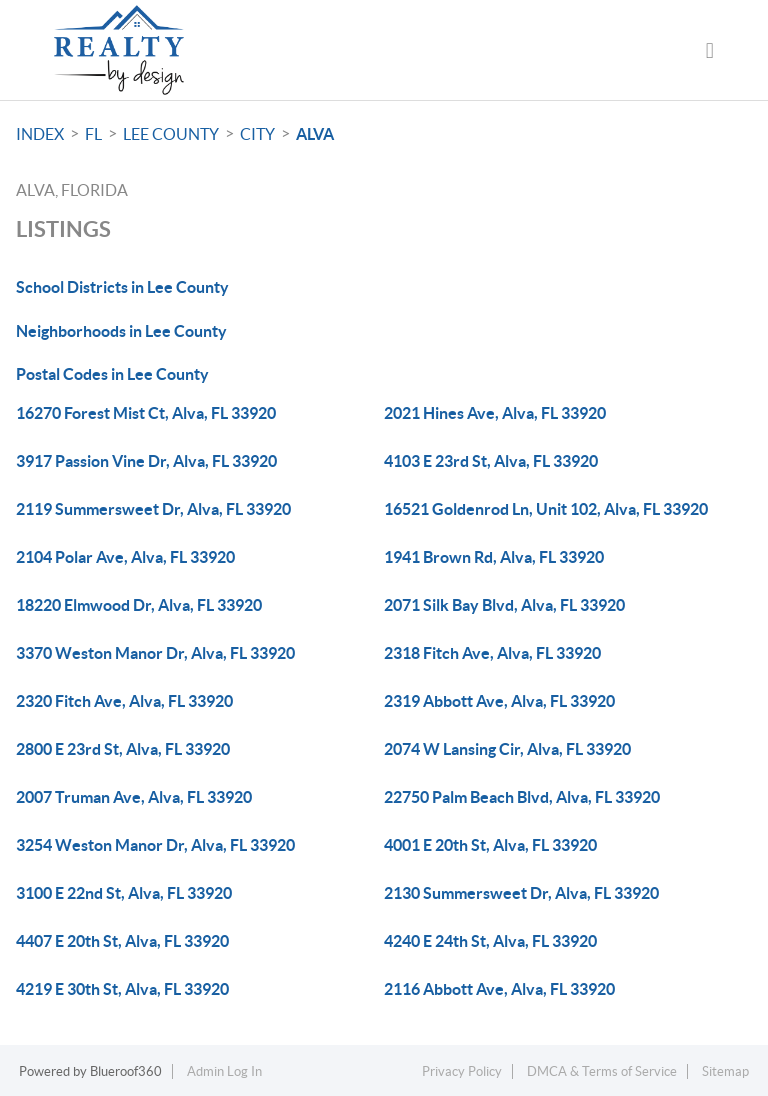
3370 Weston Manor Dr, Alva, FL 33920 (155, 653)
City (257, 134)
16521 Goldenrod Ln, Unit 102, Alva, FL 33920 (546, 509)
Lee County (171, 134)
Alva (315, 134)
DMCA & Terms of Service (602, 1071)
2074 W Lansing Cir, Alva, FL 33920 (507, 749)
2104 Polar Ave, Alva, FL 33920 (125, 557)
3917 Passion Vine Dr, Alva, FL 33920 (146, 461)
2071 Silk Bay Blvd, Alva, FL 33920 (504, 605)
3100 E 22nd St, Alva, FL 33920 (124, 893)
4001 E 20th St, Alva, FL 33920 (490, 845)
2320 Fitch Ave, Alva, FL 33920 (124, 701)
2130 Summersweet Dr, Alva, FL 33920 (521, 893)
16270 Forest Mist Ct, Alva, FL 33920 (146, 413)
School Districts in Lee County (122, 287)
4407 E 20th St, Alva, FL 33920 (122, 941)
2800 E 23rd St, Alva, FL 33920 (123, 749)
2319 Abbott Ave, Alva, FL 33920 (499, 701)
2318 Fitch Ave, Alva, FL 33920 (492, 653)
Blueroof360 (126, 1071)
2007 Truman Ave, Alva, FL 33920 (134, 797)
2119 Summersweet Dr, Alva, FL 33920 (153, 509)
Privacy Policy (462, 1071)
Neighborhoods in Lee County (121, 331)
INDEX (40, 134)
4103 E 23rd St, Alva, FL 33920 (491, 461)
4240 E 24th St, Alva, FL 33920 (490, 941)
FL (93, 134)
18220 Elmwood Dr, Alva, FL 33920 (139, 605)
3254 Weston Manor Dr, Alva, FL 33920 (155, 845)
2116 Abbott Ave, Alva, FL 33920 (499, 989)
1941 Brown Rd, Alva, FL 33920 (494, 557)
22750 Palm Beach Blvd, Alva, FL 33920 (522, 797)
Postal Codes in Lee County (112, 374)
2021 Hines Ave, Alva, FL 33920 (495, 413)
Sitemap (725, 1071)
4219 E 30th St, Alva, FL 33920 (122, 989)
